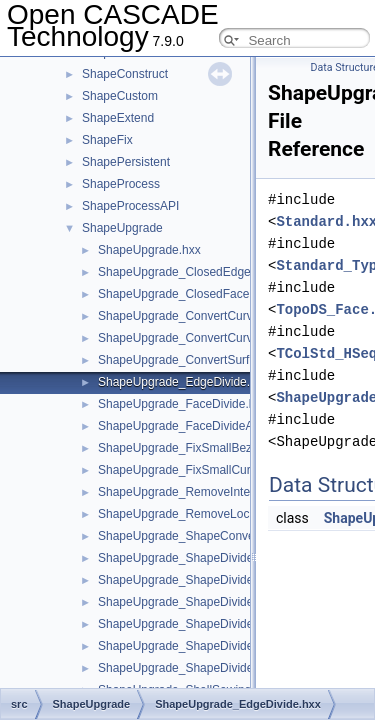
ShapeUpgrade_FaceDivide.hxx (182, 404)
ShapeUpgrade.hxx (149, 250)
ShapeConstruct (125, 74)
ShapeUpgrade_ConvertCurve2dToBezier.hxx (219, 316)
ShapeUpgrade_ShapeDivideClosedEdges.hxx (222, 646)
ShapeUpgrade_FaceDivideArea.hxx (195, 426)
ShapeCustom (120, 96)
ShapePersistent (126, 162)
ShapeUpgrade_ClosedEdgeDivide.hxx (202, 272)
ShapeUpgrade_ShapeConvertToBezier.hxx (214, 536)
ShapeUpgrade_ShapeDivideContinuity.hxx (213, 668)
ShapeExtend (118, 118)
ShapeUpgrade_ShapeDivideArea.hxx (199, 602)
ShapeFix (107, 140)
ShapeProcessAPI (130, 206)
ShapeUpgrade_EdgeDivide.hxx (183, 382)
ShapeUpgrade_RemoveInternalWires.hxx (210, 492)
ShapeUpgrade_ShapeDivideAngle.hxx (202, 580)
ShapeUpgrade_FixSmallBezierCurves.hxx (211, 448)
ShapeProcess (121, 184)
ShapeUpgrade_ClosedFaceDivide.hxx (201, 294)
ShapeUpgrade (122, 228)
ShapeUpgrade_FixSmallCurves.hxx (194, 470)
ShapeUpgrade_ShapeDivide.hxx (186, 558)
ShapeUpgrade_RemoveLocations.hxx (200, 514)
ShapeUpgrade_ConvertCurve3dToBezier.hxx (219, 338)
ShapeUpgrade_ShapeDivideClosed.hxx (205, 624)
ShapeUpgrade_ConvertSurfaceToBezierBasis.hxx (232, 360)
